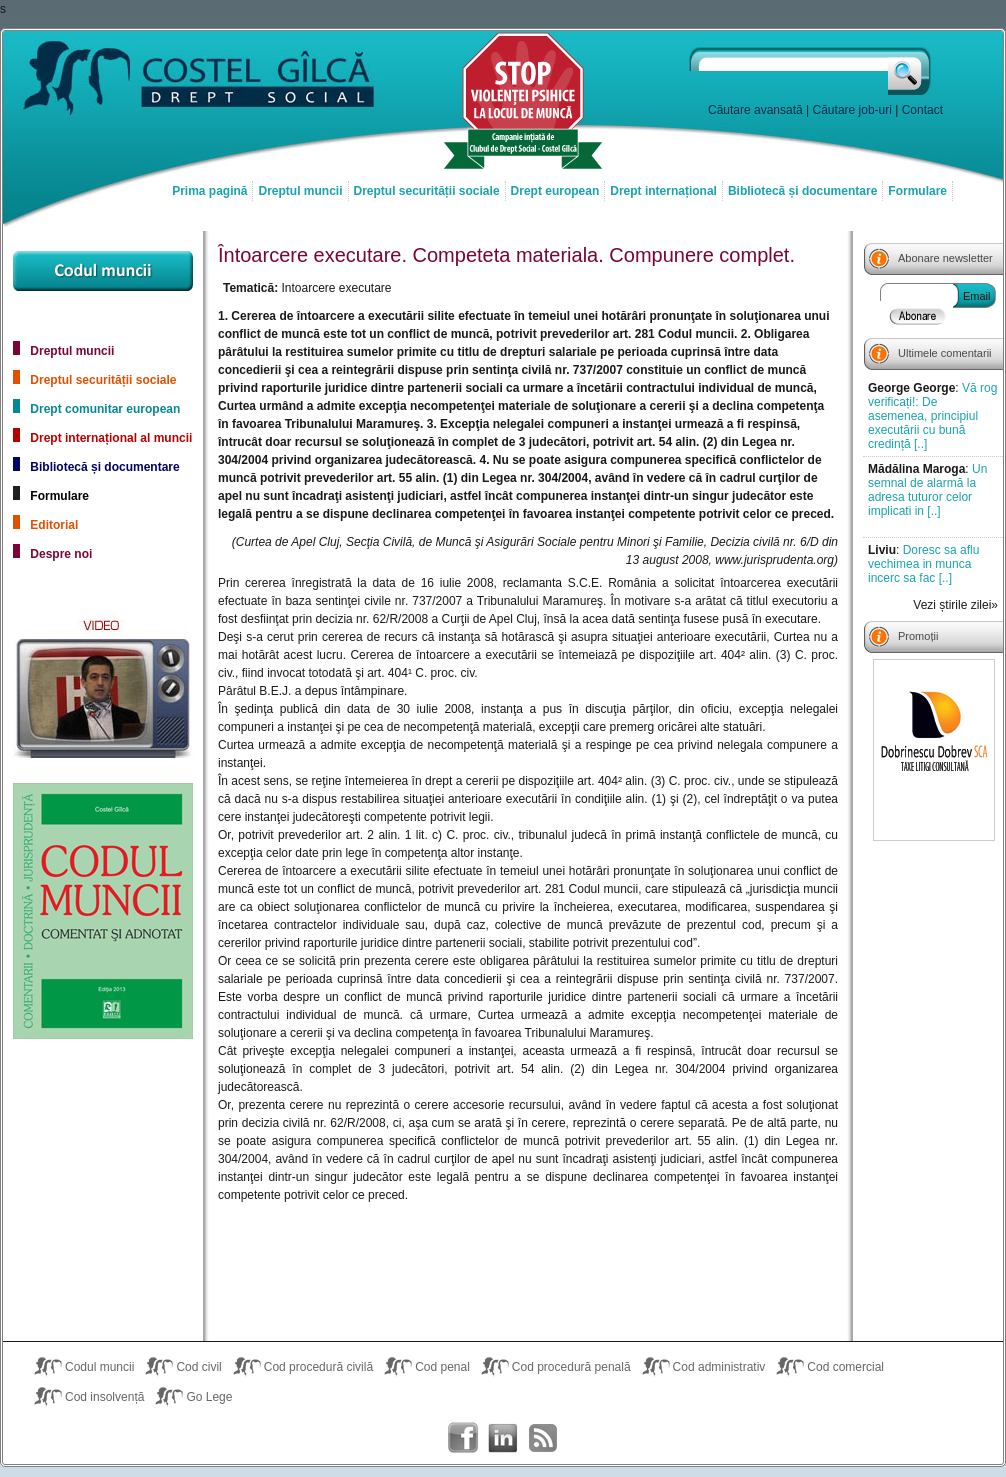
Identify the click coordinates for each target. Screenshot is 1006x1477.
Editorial (54, 525)
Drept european (555, 191)
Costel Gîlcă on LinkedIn (503, 1438)
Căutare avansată (755, 110)
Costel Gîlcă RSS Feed (543, 1438)
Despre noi (61, 554)
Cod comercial (845, 1367)
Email (977, 296)
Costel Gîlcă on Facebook (463, 1438)
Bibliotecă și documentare (802, 191)
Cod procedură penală (571, 1367)
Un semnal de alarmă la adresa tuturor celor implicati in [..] (927, 490)
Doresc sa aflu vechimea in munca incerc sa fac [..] (923, 564)
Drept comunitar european (105, 409)
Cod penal (442, 1367)
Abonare (918, 316)
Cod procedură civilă (318, 1367)
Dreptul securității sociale (427, 191)
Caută (910, 71)
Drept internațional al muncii (111, 438)
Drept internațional (663, 191)
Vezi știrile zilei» (955, 605)
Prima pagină (209, 191)
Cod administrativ (719, 1367)
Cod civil (198, 1367)
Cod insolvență (104, 1397)
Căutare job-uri (852, 110)
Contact (922, 110)
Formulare (917, 191)
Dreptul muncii (300, 191)
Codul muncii (99, 1367)
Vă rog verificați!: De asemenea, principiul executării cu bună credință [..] (932, 416)
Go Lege (209, 1397)
